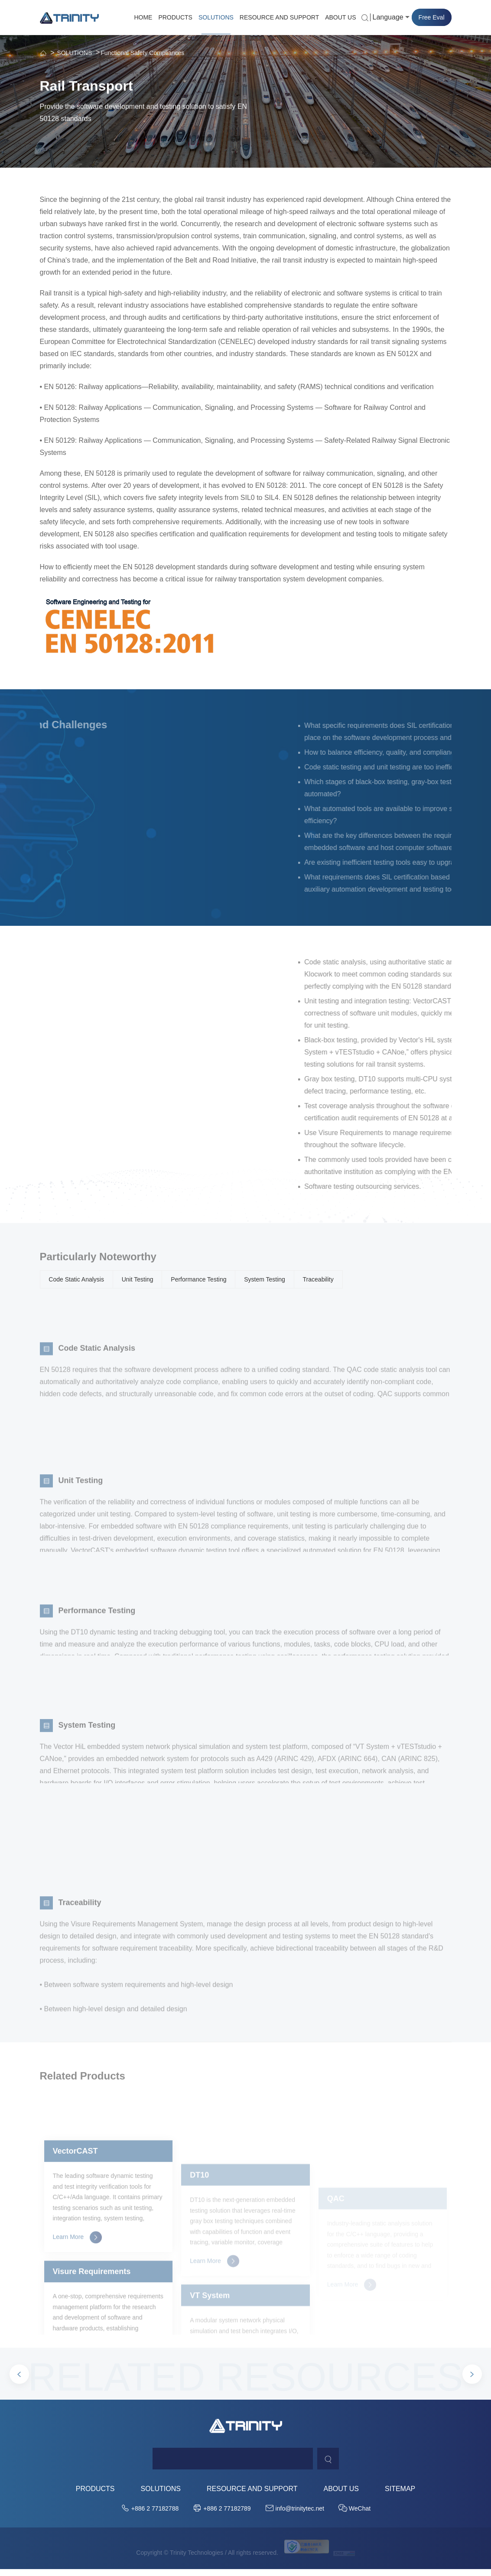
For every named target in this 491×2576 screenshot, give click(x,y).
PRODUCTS (175, 17)
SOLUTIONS (216, 17)
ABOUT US (340, 17)
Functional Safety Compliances (142, 53)
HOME (143, 17)
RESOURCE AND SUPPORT (279, 17)
